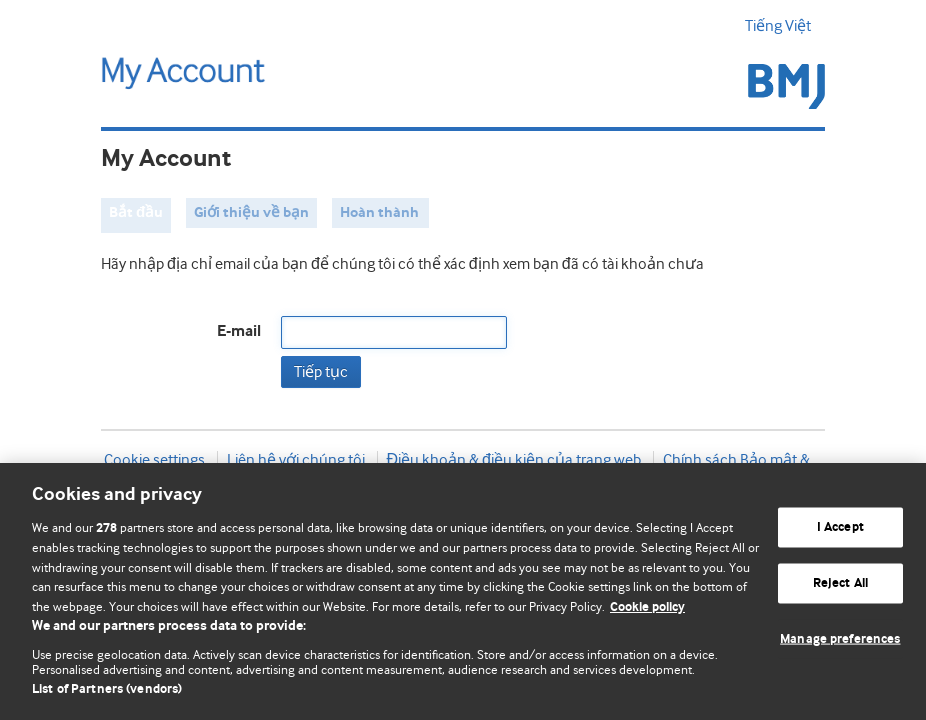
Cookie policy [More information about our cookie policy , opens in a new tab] (647, 607)
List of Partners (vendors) (107, 689)
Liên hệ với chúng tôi (296, 460)
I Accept (840, 527)
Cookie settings (154, 460)
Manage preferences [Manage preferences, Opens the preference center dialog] (840, 638)
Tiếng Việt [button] (785, 26)
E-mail (239, 331)
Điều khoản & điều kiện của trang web (514, 460)
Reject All (840, 583)
